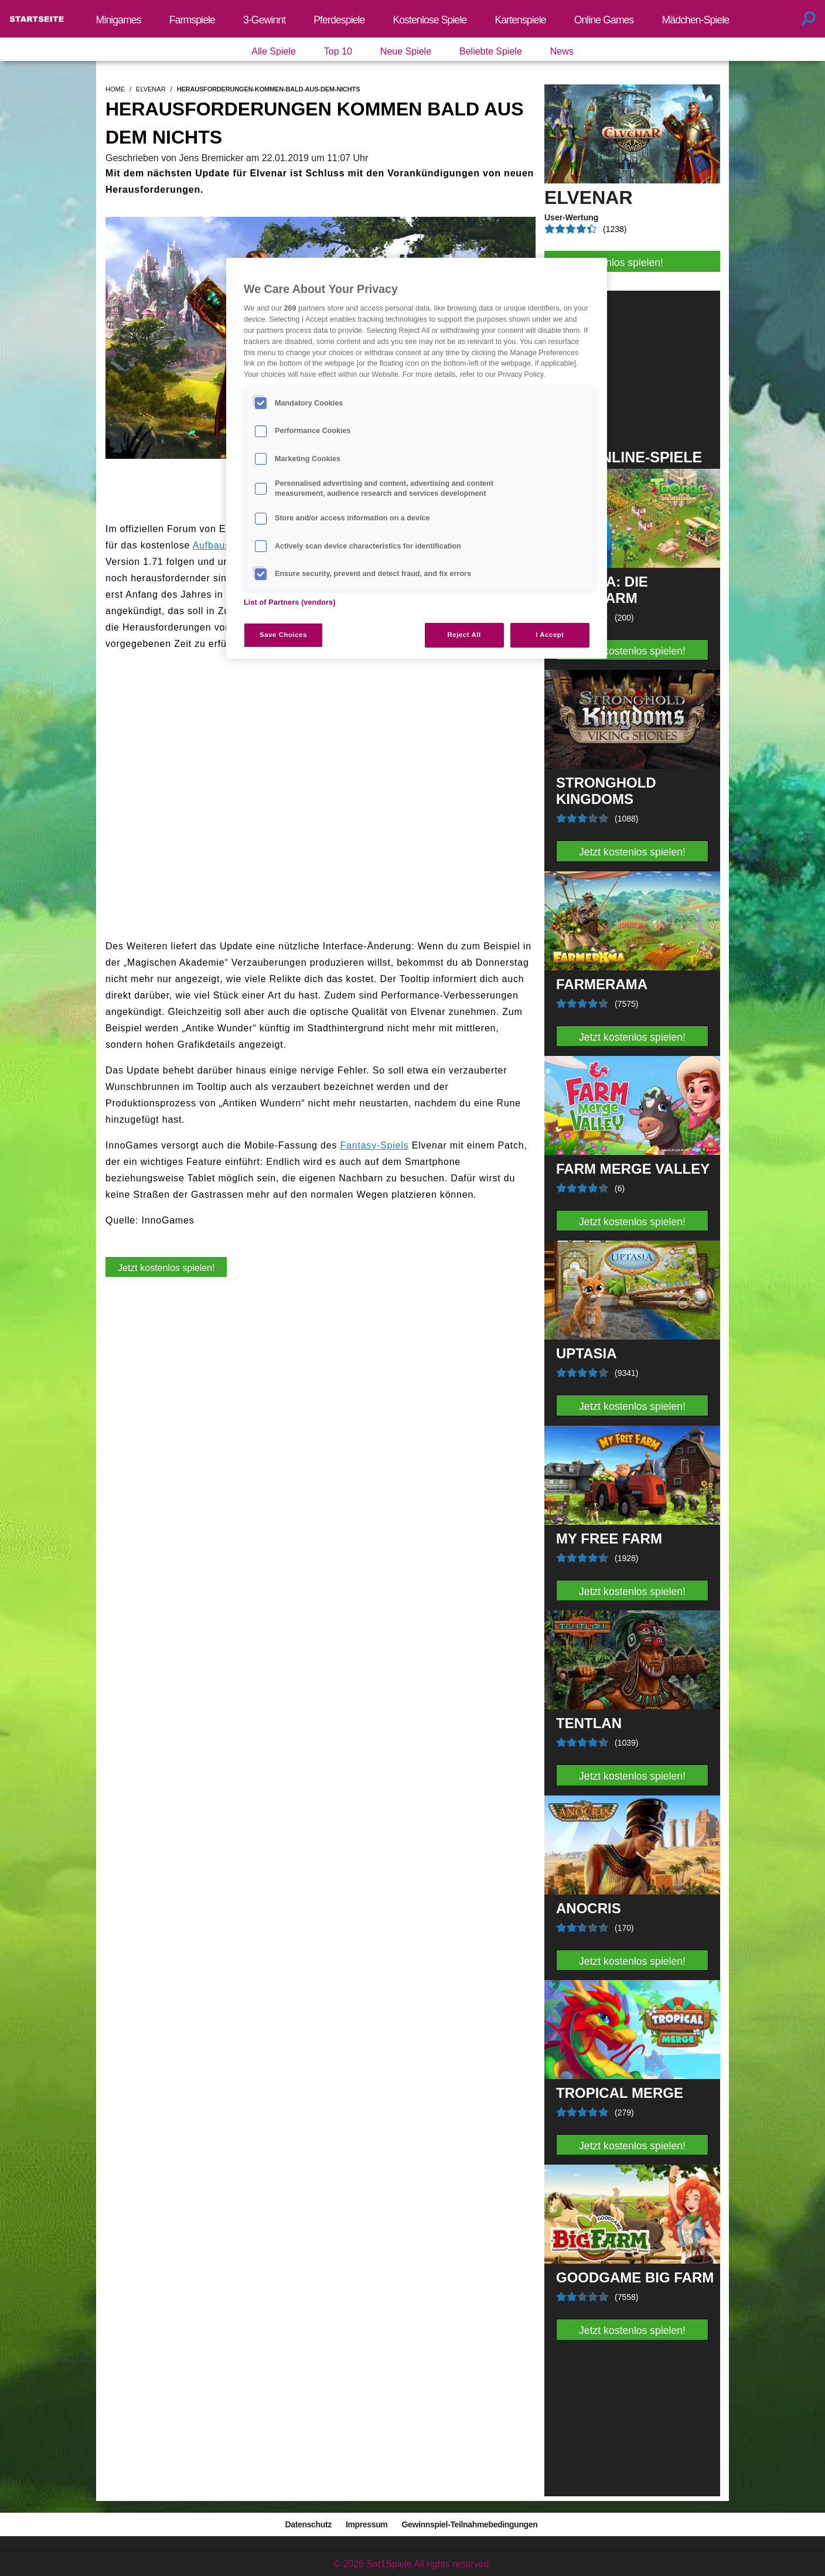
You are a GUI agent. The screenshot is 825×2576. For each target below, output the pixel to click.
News (562, 51)
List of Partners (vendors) (290, 602)
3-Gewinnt (264, 20)
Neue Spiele (405, 51)
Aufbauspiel (220, 545)
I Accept (550, 634)
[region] (416, 458)
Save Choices (283, 634)
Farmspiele (192, 20)
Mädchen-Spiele (695, 20)
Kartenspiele (520, 20)
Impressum (367, 2524)
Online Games (604, 20)
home (115, 89)
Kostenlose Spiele (430, 20)
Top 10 (338, 51)
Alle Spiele (273, 51)
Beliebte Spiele (490, 51)
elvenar (151, 89)
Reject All (464, 634)
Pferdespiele (338, 20)
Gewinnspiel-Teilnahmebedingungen (469, 2524)
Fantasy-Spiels (374, 1145)
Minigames (118, 20)
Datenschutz (308, 2524)
